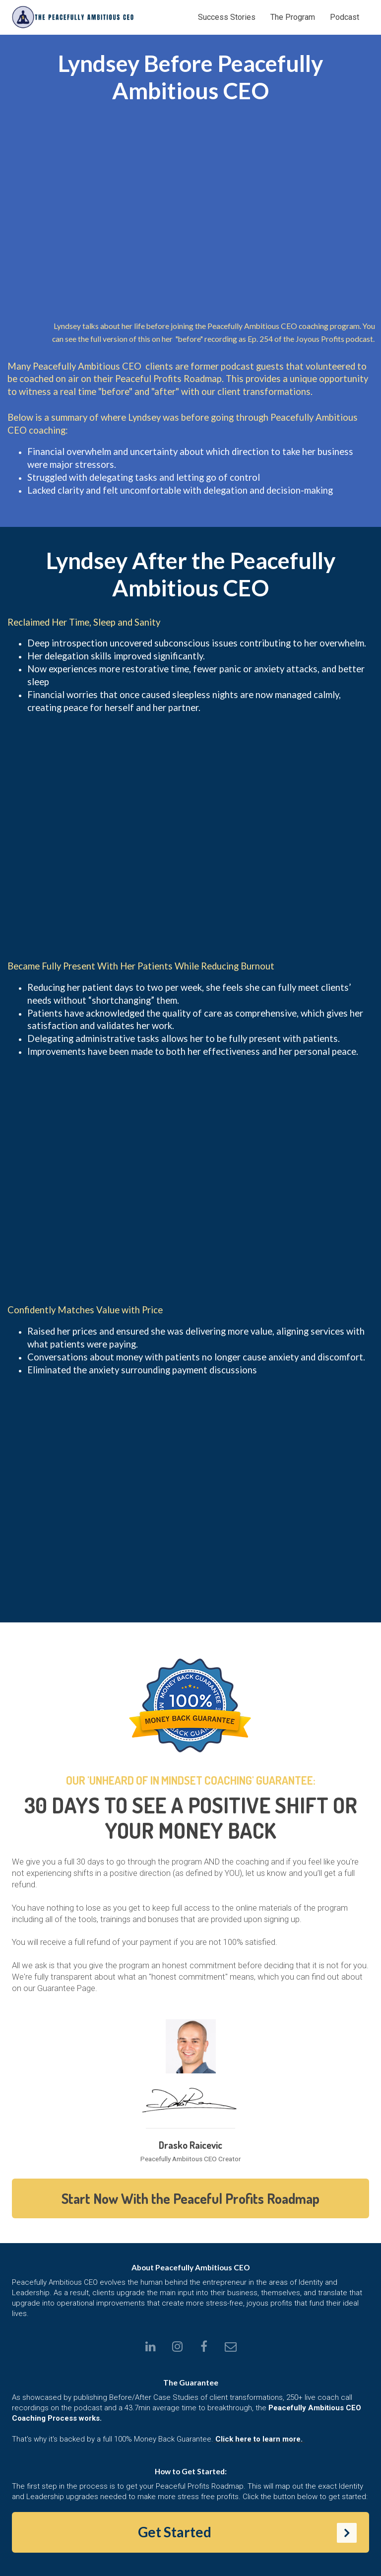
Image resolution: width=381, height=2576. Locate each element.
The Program (292, 17)
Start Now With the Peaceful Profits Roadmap (190, 2198)
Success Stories (226, 17)
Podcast (344, 17)
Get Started (247, 2533)
